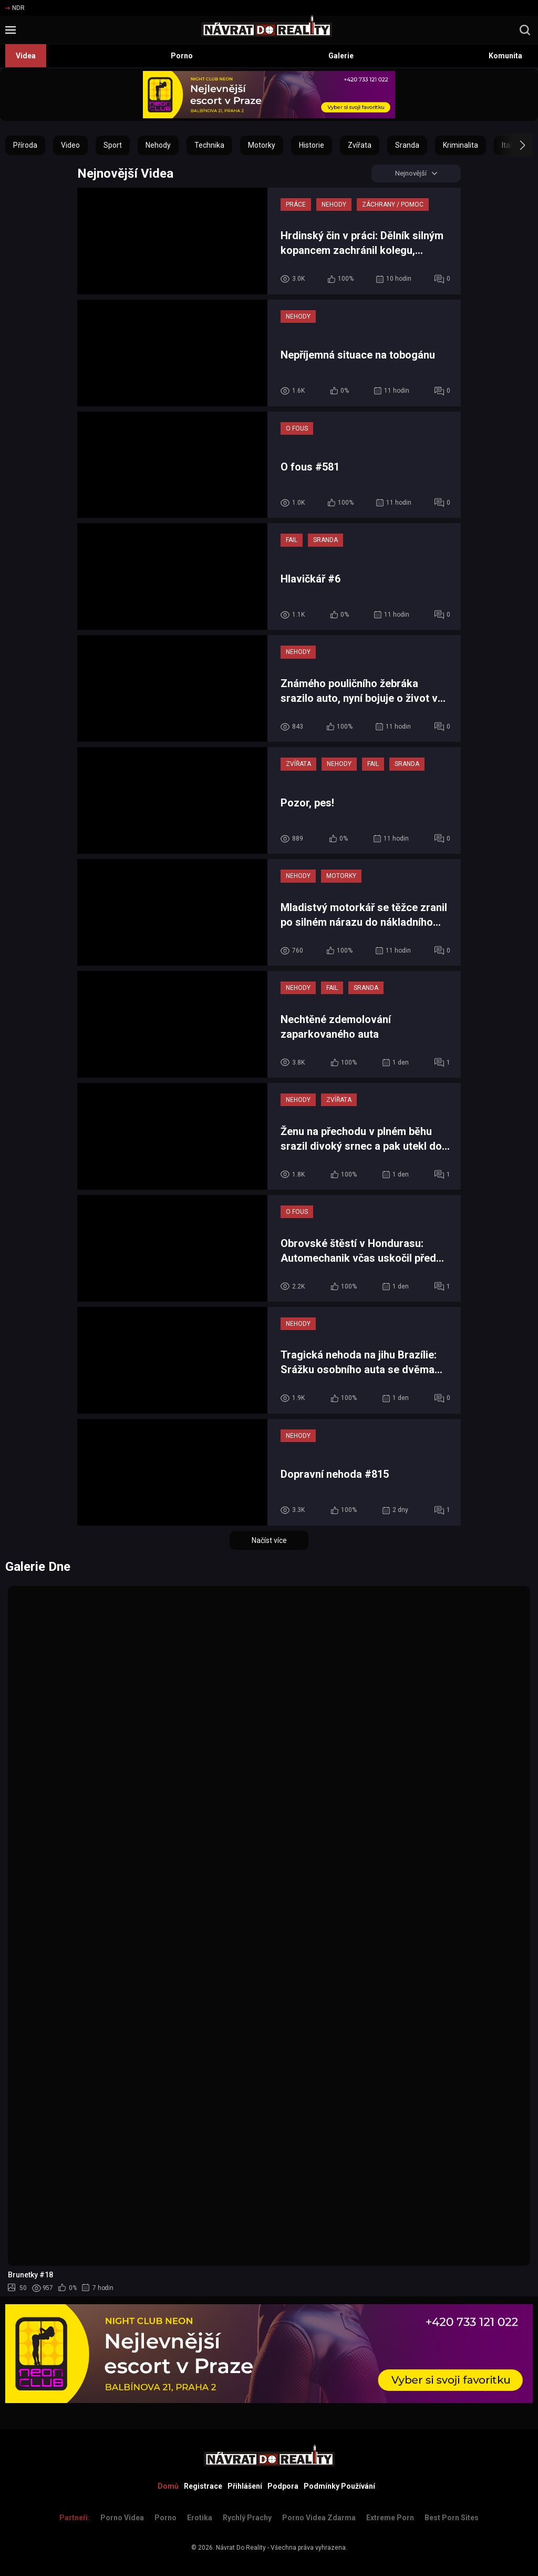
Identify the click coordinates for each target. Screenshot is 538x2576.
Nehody (158, 145)
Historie (311, 145)
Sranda (407, 145)
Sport (113, 145)
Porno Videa (122, 2517)
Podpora (282, 2486)
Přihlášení (244, 2486)
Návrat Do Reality (241, 2547)
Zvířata (359, 145)
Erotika (199, 2517)
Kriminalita (460, 145)
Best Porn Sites (452, 2517)
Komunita (505, 56)
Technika (209, 145)
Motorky (261, 145)
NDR (15, 8)
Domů (168, 2486)
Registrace (203, 2486)
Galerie (341, 56)
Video (70, 145)
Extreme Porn (390, 2517)
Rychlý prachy (247, 2517)
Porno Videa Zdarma (319, 2517)
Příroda (25, 145)
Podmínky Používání (339, 2486)
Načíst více (269, 1541)
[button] (513, 145)
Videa (26, 56)
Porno (182, 56)
